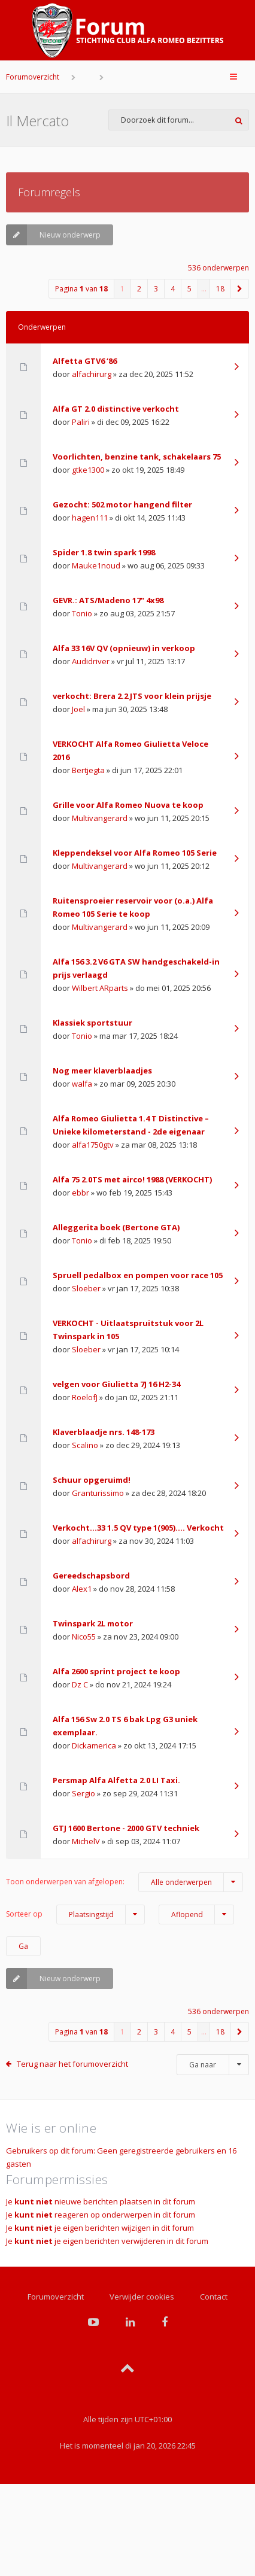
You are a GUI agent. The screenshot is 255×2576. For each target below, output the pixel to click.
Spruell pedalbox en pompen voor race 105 (138, 1275)
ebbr (80, 1192)
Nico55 (84, 1636)
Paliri (81, 421)
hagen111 (90, 517)
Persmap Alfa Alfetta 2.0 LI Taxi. (116, 1780)
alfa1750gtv (93, 1144)
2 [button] (139, 289)
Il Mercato (37, 120)
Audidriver (91, 661)
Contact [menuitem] (213, 2296)
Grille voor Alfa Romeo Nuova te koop (128, 804)
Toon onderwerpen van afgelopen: (124, 1882)
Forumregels (49, 192)
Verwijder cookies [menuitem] (142, 2296)
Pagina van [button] (81, 289)
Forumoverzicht (32, 77)
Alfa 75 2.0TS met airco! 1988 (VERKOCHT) (132, 1179)
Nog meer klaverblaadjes (102, 1070)
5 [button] (189, 289)
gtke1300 (88, 469)
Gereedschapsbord (91, 1575)
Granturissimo (98, 1493)
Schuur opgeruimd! (91, 1479)
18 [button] (220, 289)
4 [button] (173, 289)
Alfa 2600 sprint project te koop (116, 1671)
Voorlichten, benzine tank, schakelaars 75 (137, 456)
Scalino (85, 1445)
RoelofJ (85, 1397)
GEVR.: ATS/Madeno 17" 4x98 (108, 600)
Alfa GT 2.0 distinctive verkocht (116, 408)
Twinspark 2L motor (93, 1623)
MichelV (86, 1841)
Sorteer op (75, 1914)
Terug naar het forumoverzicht (72, 2063)
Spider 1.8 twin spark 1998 (104, 552)
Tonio (82, 613)
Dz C (80, 1684)
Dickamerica (94, 1745)
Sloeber (86, 1288)
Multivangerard (100, 818)
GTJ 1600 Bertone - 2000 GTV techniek (126, 1828)
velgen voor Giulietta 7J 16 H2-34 (116, 1384)
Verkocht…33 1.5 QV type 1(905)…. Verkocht (138, 1527)
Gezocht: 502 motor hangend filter (122, 504)
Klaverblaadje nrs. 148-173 (103, 1432)
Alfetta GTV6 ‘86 (85, 360)
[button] (240, 289)
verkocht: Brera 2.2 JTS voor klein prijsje (132, 696)
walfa (82, 1083)
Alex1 (82, 1588)
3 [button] (156, 289)
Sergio (83, 1793)
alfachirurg (91, 374)
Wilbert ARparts (100, 988)
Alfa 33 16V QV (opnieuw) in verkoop (124, 648)
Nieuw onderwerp (53, 234)
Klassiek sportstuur (92, 1022)
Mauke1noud (96, 565)
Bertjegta (88, 770)
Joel (78, 709)
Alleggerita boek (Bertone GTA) (116, 1227)
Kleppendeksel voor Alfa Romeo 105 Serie (135, 852)
